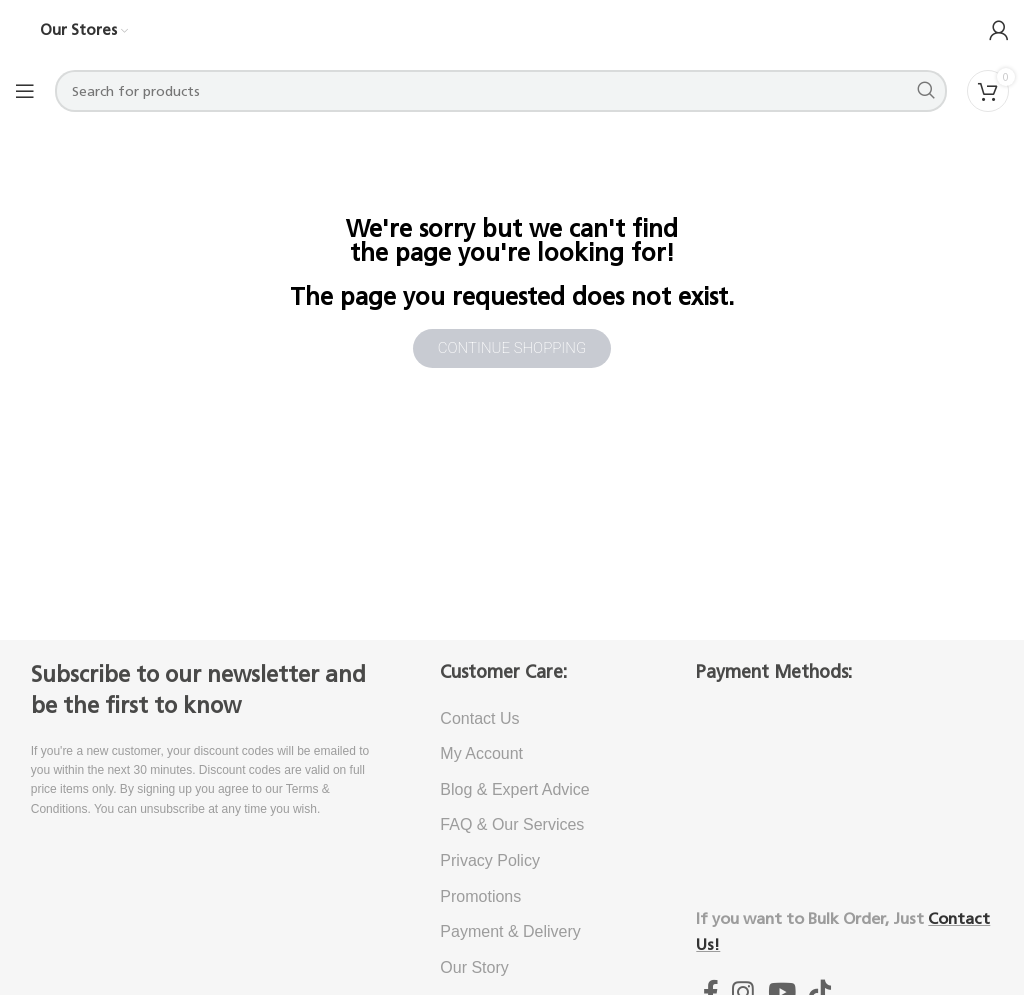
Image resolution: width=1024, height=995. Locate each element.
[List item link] (537, 719)
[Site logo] (512, 29)
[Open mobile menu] (25, 91)
